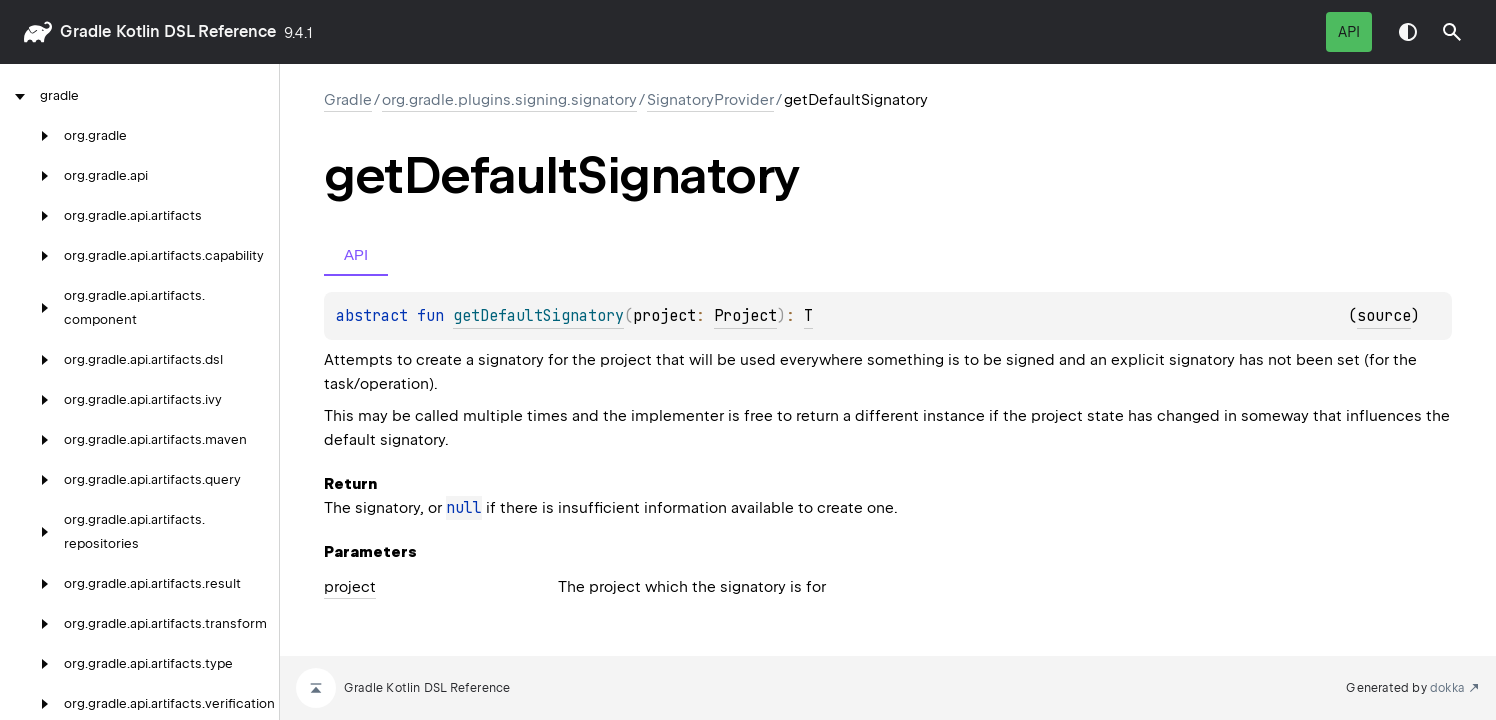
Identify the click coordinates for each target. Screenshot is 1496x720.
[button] (1452, 32)
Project (745, 316)
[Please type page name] (1452, 32)
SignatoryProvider (710, 100)
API (1349, 32)
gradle (85, 31)
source (1384, 316)
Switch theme (1408, 32)
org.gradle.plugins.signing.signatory (509, 100)
